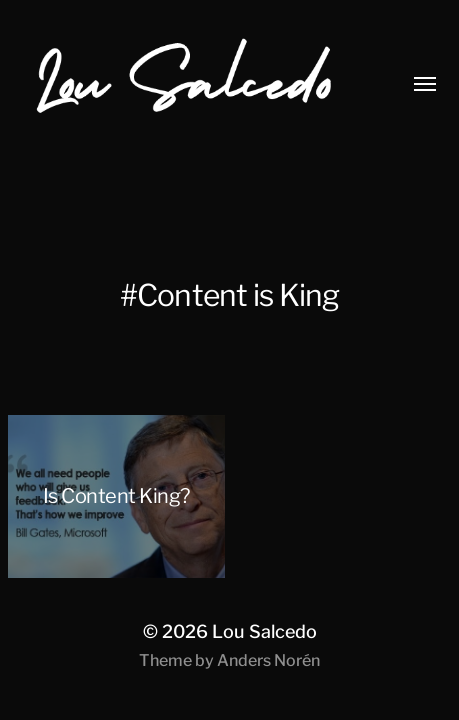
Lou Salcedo (264, 631)
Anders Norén (268, 660)
